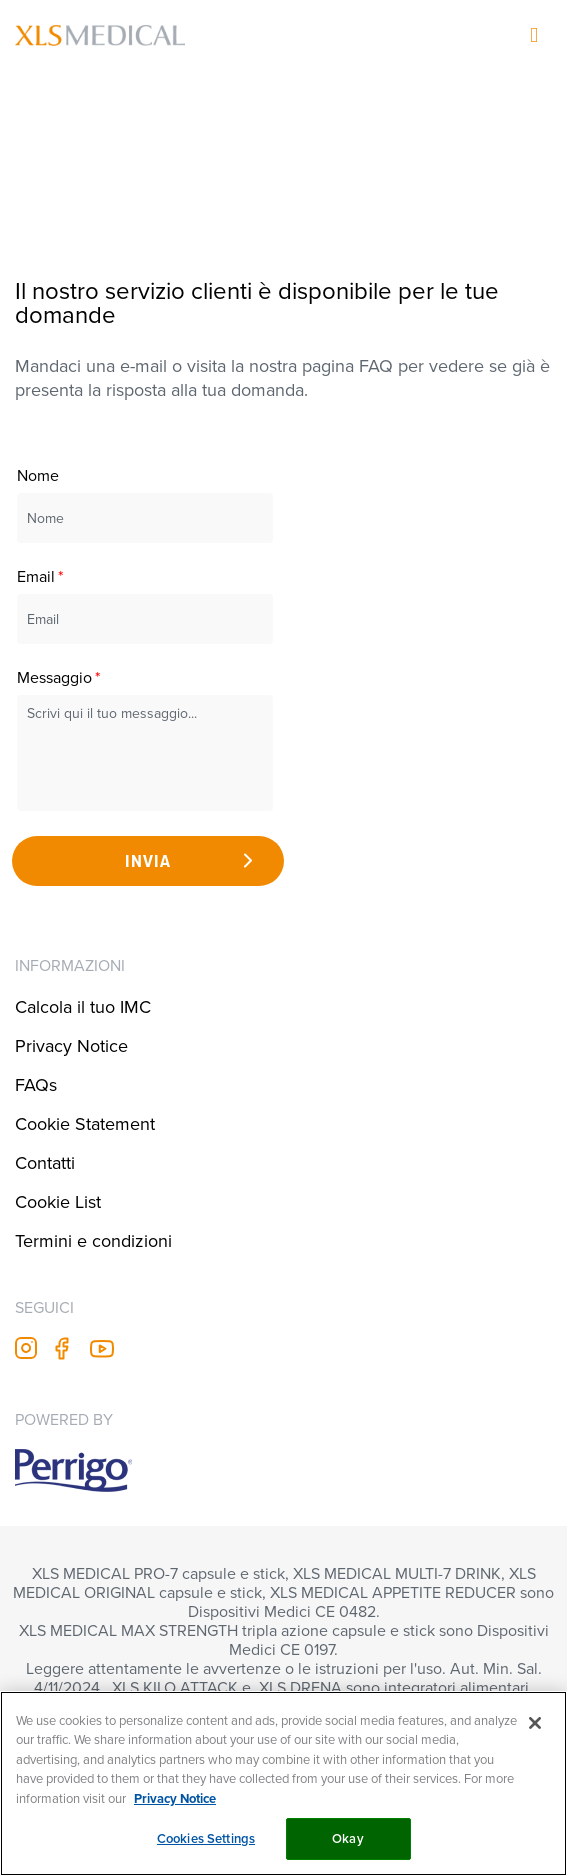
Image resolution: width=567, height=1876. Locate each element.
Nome (38, 475)
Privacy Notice (71, 1045)
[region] (283, 1783)
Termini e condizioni (93, 1240)
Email (36, 576)
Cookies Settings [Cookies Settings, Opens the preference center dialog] (206, 1838)
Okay (348, 1838)
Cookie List (58, 1201)
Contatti (45, 1162)
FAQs (36, 1084)
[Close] (535, 1723)
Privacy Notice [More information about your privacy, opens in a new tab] (175, 1798)
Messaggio (54, 677)
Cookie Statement (85, 1123)
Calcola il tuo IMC (83, 1006)
